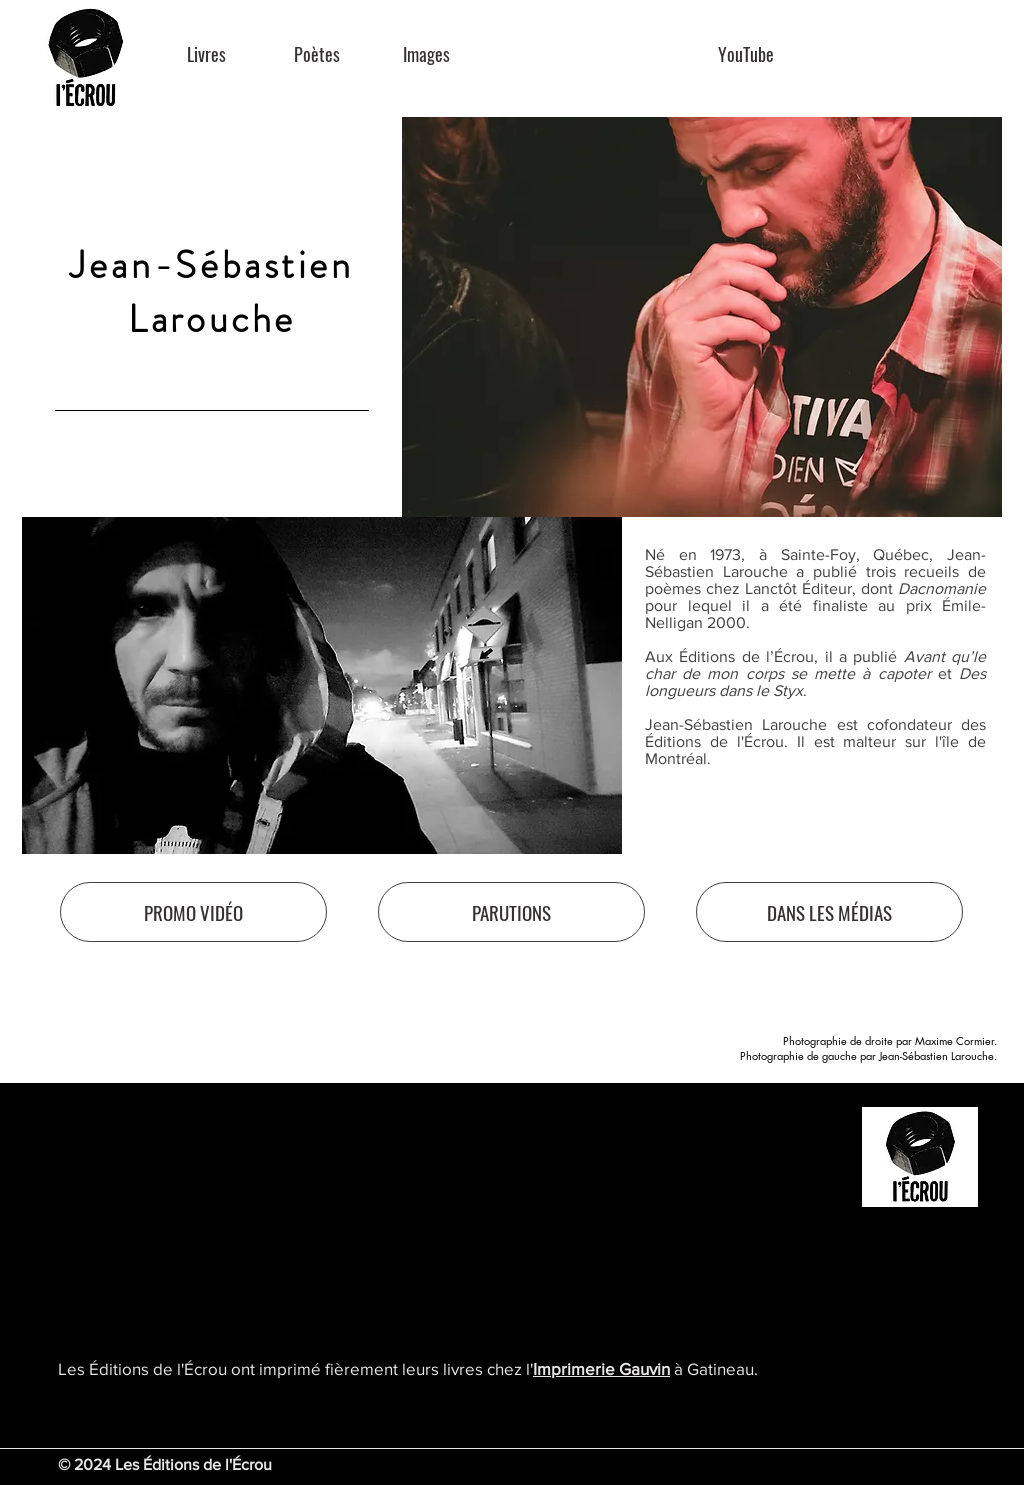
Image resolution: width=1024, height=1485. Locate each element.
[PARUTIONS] (511, 912)
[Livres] (206, 54)
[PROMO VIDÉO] (193, 912)
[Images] (426, 54)
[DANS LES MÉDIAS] (829, 912)
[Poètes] (316, 54)
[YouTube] (745, 54)
